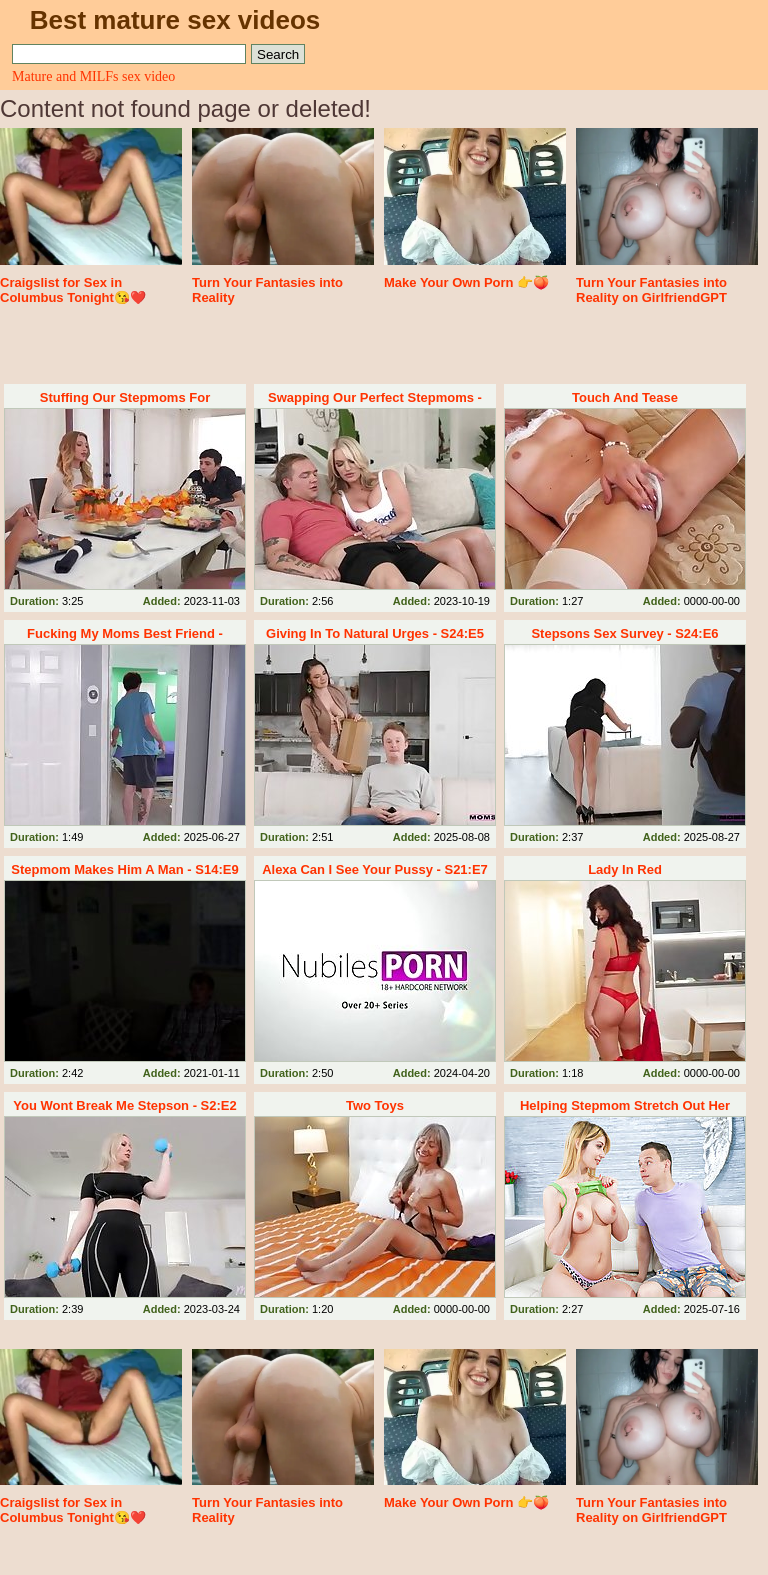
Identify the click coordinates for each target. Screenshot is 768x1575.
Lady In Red (625, 869)
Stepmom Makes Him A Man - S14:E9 (124, 869)
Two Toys (375, 1105)
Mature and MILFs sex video (93, 76)
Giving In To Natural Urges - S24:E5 (375, 633)
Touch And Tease (625, 397)
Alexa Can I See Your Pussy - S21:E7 (375, 869)
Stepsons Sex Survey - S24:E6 (624, 633)
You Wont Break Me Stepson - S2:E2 (124, 1105)
